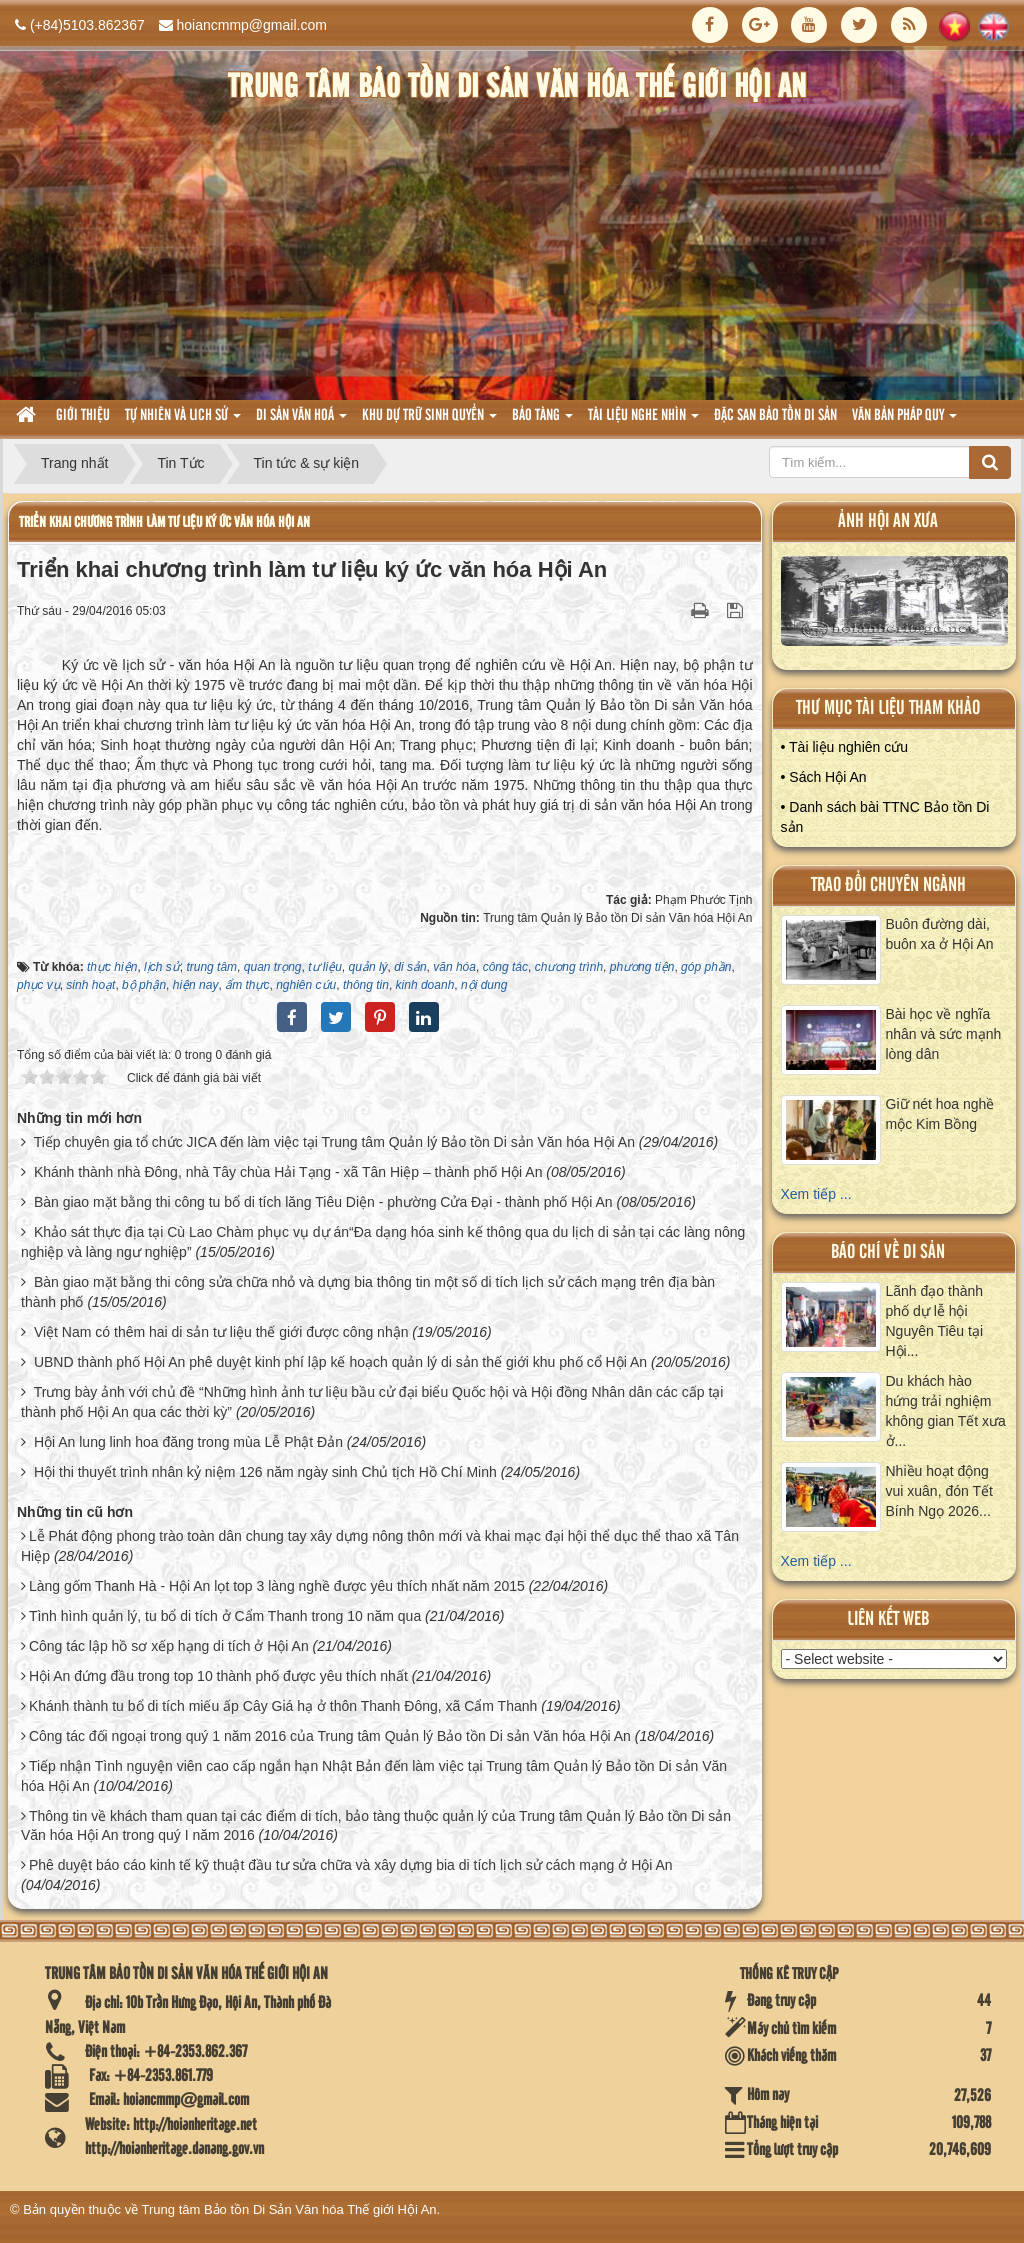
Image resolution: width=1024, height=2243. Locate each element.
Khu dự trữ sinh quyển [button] (429, 421)
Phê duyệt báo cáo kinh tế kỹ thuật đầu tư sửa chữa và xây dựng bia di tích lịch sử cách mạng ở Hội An (351, 1865)
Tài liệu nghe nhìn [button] (643, 421)
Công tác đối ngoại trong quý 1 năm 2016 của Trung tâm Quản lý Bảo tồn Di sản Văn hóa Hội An (330, 1736)
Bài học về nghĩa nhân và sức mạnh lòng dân (944, 1034)
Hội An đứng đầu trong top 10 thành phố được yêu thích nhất (218, 1676)
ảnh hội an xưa (888, 521)
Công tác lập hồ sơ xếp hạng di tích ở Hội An (169, 1646)
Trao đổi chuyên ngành (888, 885)
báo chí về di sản (888, 1252)
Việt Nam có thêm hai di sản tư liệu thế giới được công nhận (221, 1332)
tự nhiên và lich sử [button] (183, 421)
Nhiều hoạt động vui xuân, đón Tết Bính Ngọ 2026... (939, 1491)
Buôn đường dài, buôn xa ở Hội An (940, 934)
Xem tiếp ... (816, 1194)
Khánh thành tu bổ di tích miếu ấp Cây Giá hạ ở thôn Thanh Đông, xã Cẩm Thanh (283, 1706)
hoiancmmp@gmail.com (252, 25)
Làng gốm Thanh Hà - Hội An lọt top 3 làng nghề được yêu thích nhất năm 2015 (277, 1586)
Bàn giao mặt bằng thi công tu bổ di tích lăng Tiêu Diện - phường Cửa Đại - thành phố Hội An (323, 1202)
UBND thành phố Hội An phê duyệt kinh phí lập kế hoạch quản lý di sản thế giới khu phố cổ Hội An (340, 1362)
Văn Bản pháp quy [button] (904, 421)
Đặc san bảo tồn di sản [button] (775, 416)
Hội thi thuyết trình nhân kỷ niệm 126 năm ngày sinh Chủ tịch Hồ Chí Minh (265, 1472)
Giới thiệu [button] (83, 416)
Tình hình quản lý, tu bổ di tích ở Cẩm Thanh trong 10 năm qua (225, 1616)
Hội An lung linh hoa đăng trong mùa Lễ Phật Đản (188, 1442)
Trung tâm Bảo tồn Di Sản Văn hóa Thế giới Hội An (289, 2209)
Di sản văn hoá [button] (301, 421)
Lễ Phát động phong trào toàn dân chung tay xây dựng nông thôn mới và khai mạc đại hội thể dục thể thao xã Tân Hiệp (380, 1546)
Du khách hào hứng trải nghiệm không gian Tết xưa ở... (946, 1411)
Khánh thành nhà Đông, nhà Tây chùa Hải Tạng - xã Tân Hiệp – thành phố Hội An (288, 1172)
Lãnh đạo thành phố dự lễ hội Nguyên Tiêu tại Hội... (935, 1321)
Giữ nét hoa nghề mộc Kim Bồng (940, 1114)
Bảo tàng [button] (542, 421)
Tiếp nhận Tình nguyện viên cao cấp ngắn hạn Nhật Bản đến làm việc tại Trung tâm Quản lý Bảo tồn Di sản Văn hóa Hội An (374, 1776)
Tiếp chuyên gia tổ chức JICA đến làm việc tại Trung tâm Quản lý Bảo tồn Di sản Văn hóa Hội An (334, 1142)
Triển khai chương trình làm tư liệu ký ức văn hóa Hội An (164, 522)
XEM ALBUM (894, 606)
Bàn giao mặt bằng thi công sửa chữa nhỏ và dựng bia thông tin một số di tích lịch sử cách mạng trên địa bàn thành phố (368, 1292)
